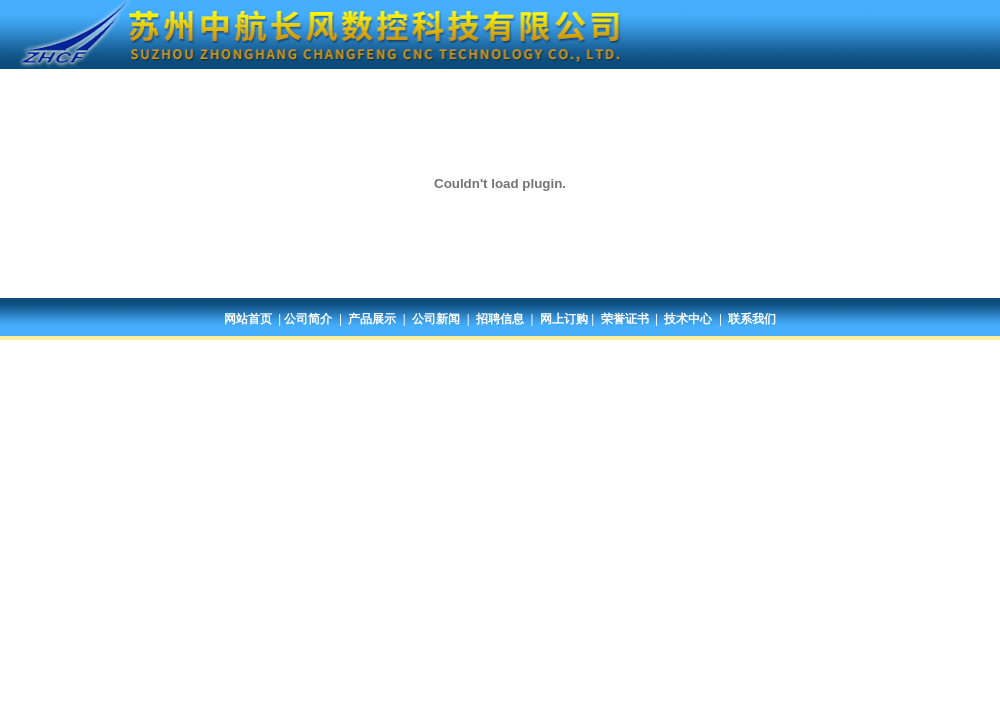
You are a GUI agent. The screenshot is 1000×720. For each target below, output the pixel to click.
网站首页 (248, 319)
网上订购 (564, 319)
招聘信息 (500, 319)
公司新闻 (436, 319)
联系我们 (752, 319)
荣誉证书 (625, 319)
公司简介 (308, 319)
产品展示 (372, 319)
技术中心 (688, 319)
